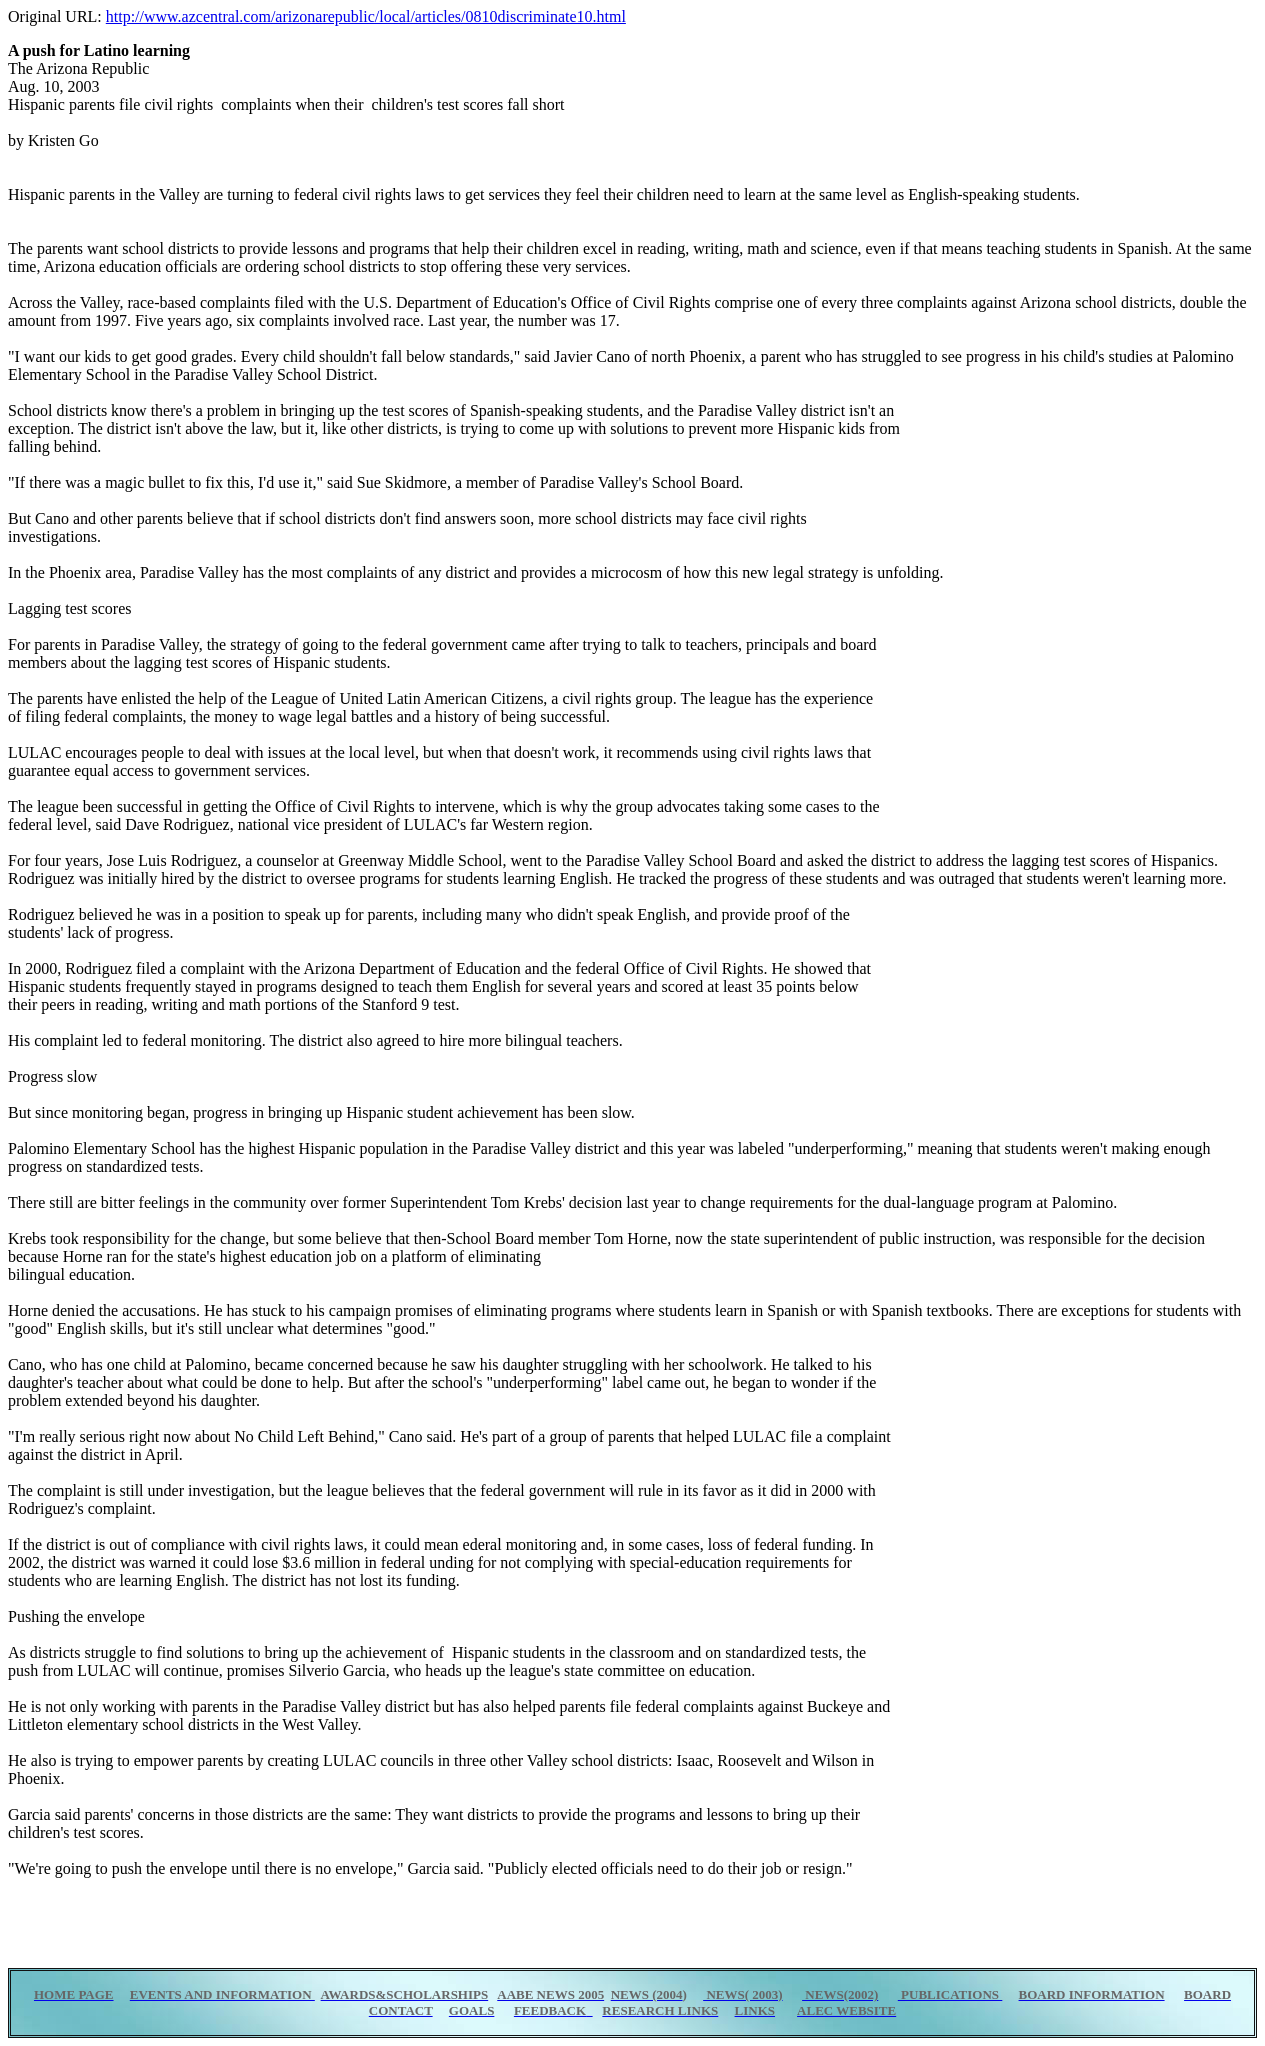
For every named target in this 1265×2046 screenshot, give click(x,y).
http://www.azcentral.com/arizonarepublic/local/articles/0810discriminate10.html (366, 16)
